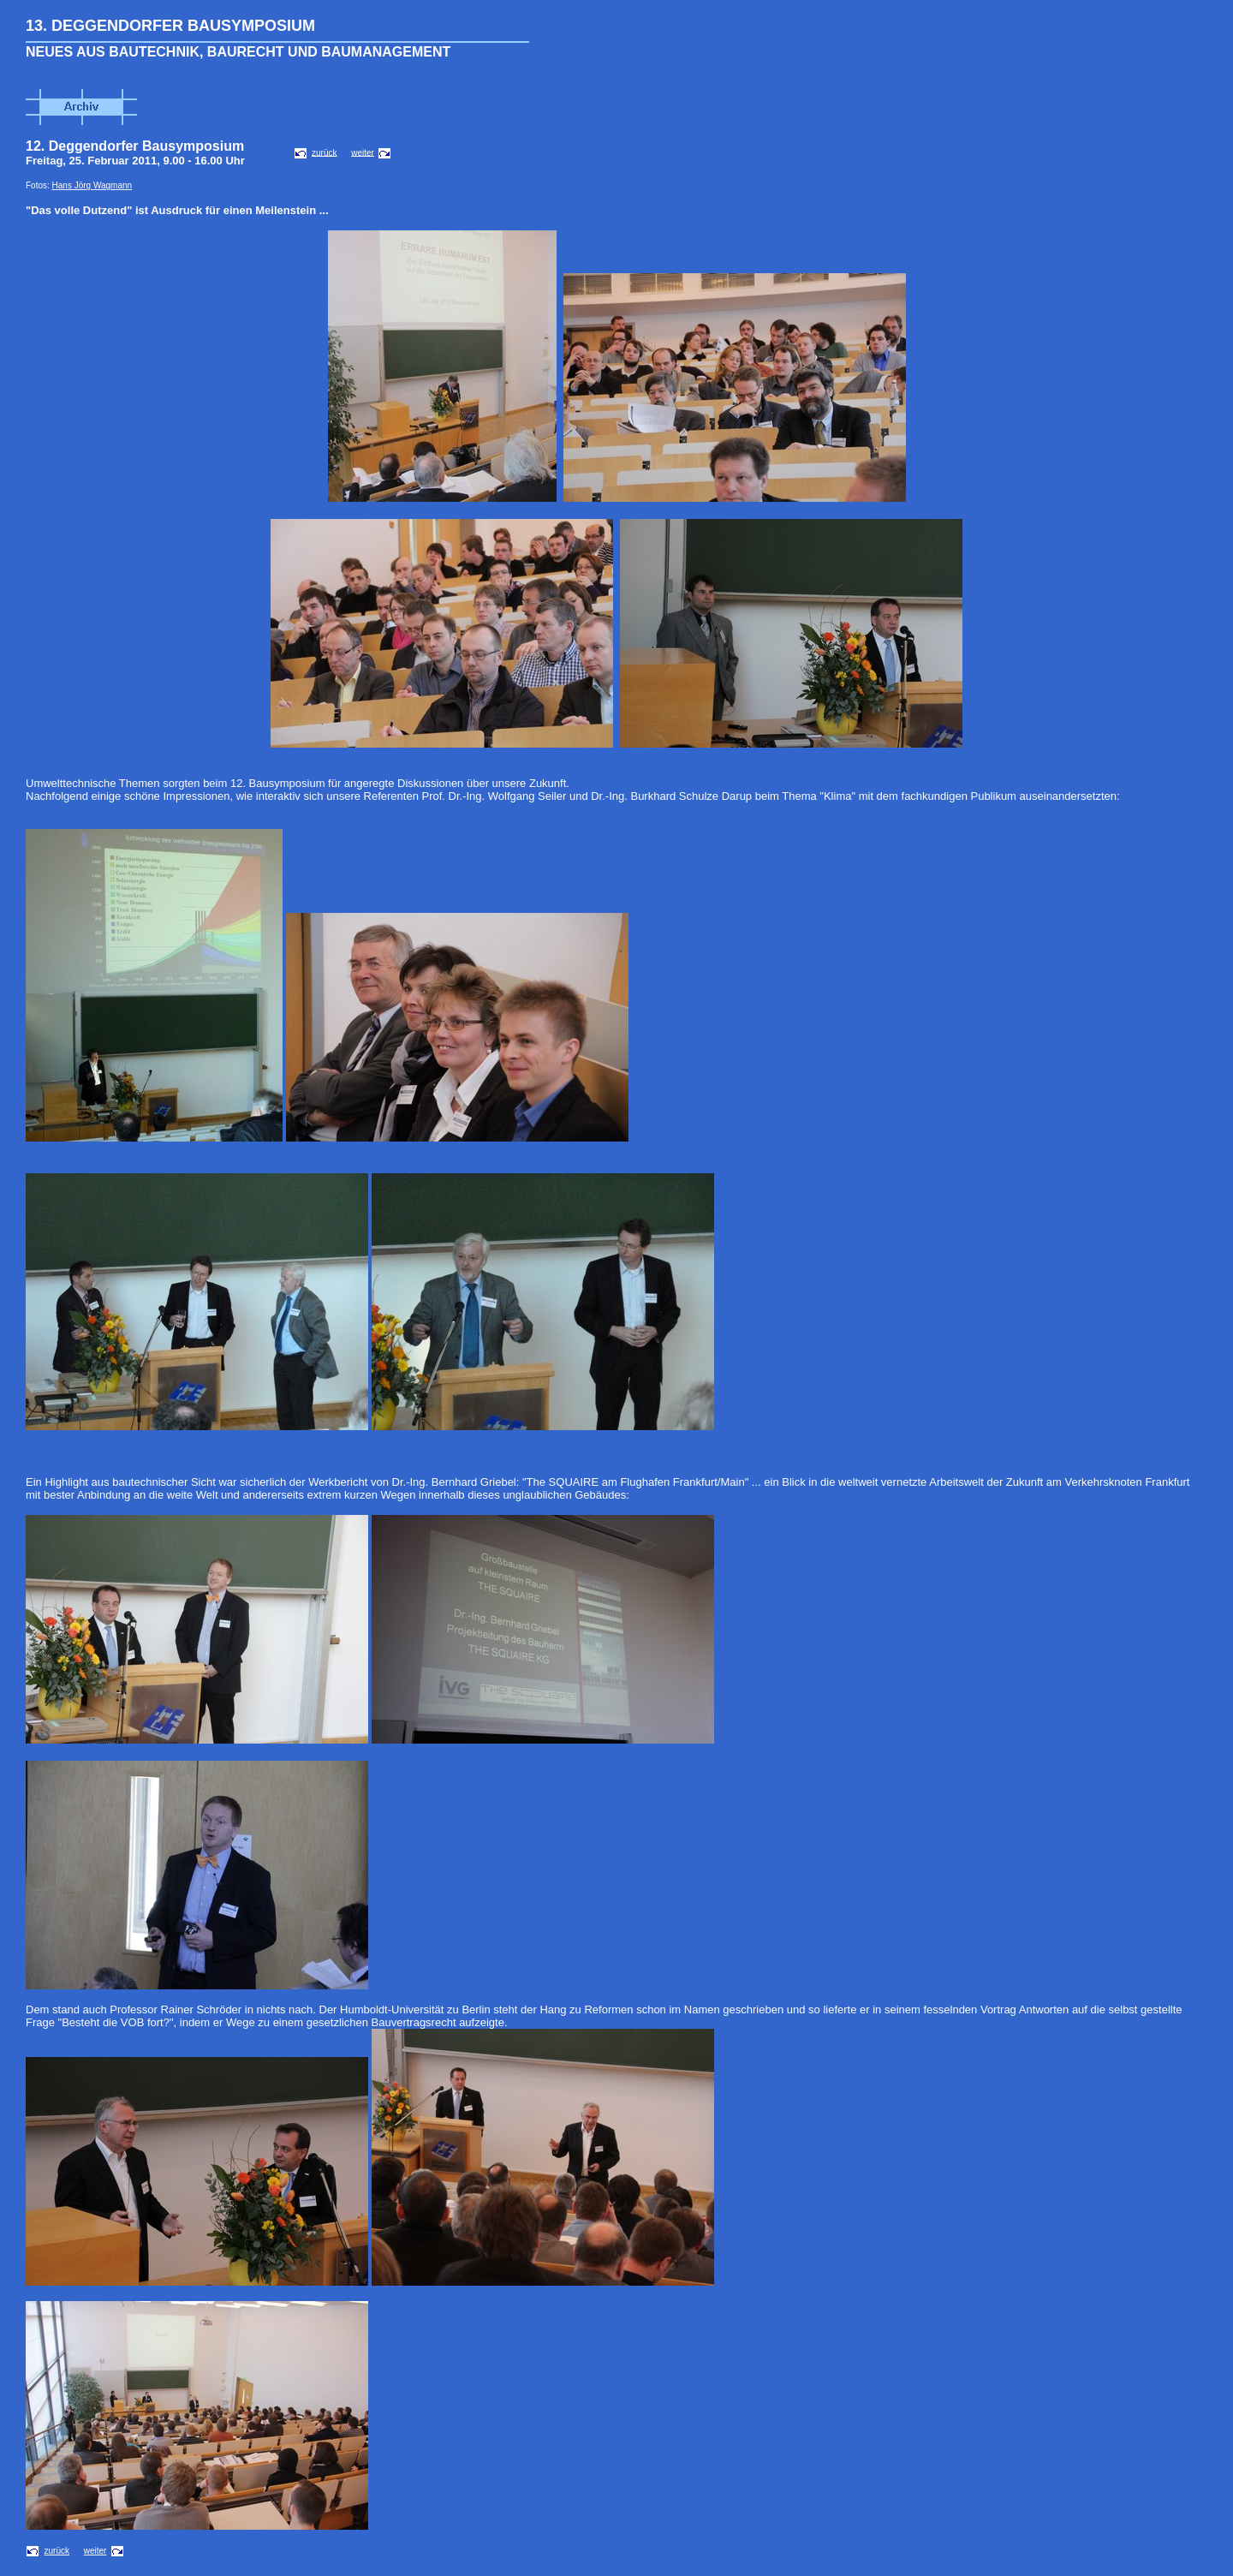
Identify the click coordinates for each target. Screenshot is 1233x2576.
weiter (362, 152)
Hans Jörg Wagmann (92, 185)
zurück (324, 152)
